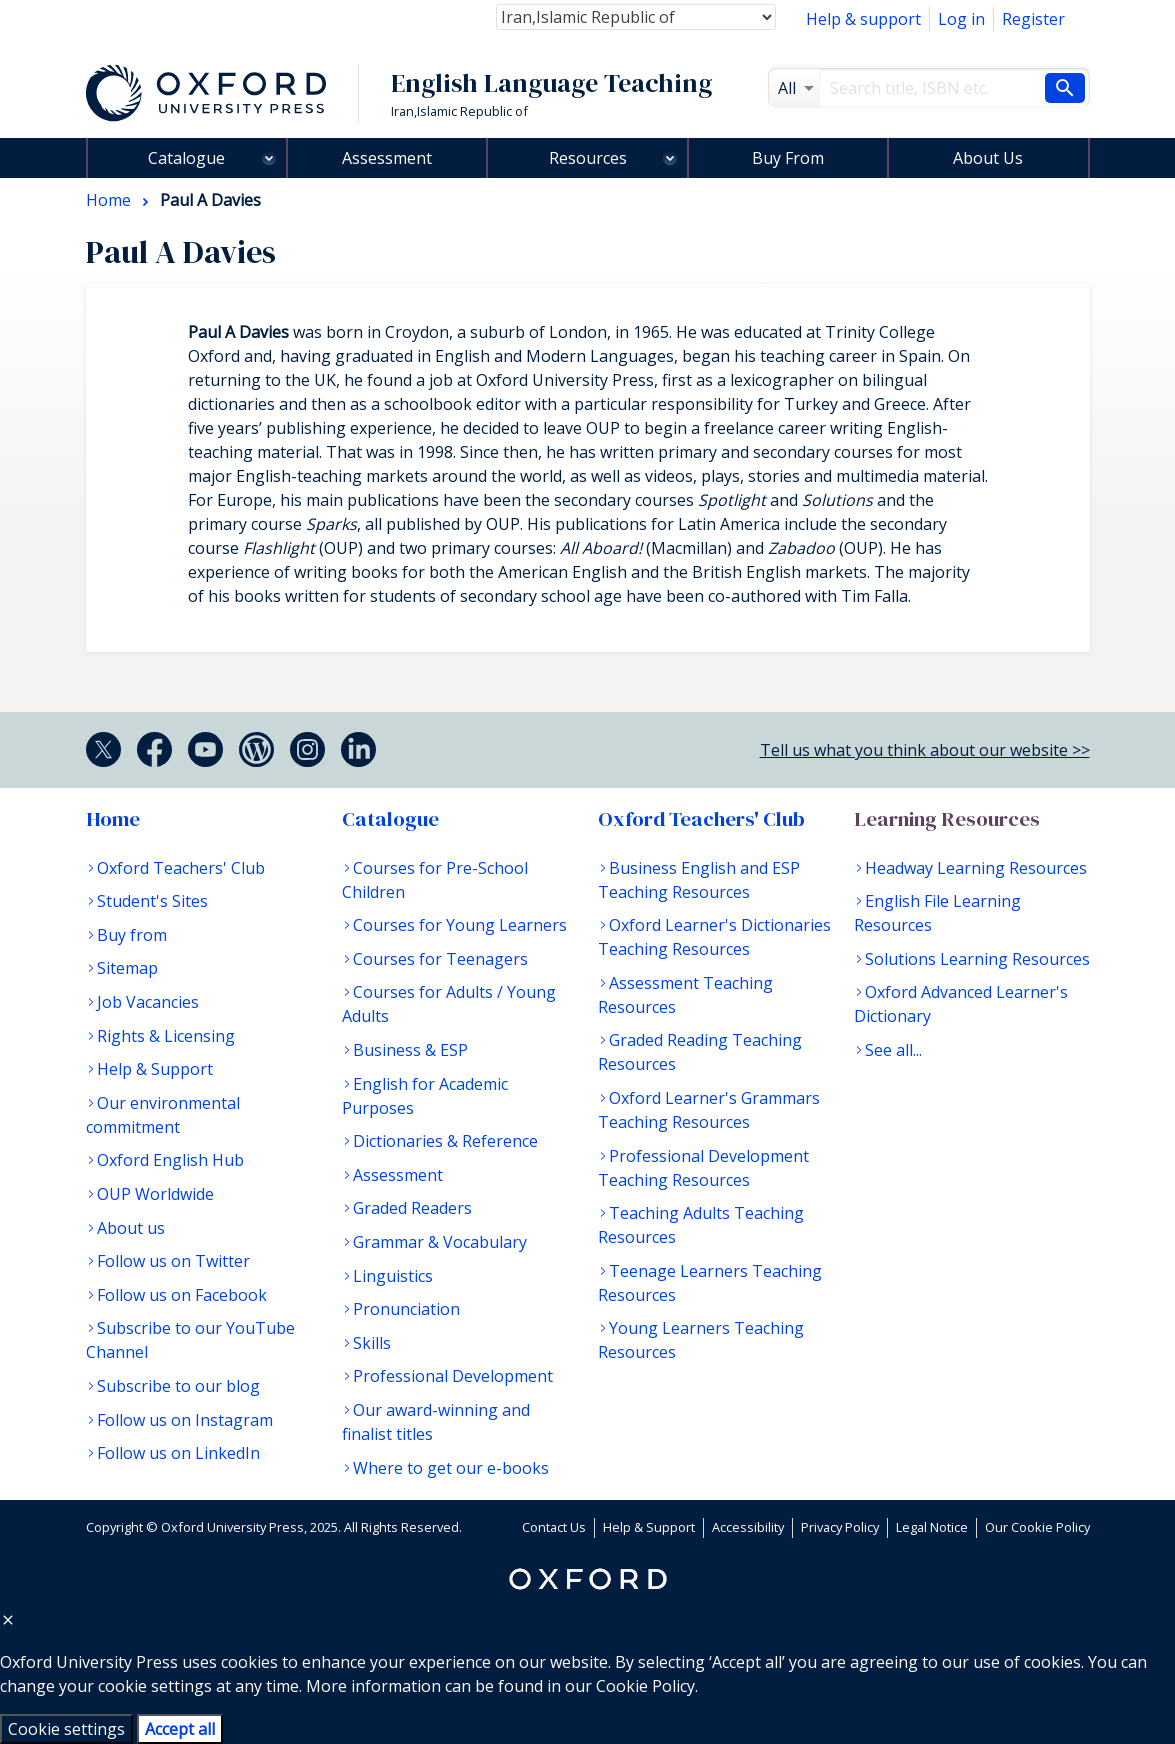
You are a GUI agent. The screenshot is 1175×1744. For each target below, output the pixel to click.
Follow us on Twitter (173, 1261)
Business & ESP (410, 1050)
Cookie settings (66, 1729)
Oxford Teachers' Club (181, 868)
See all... (893, 1050)
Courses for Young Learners (460, 925)
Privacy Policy (840, 1527)
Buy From (788, 158)
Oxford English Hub (170, 1160)
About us (131, 1228)
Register (1033, 19)
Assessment (387, 158)
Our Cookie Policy (1037, 1527)
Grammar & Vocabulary (440, 1242)
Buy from (132, 935)
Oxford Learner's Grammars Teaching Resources (709, 1110)
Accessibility (748, 1527)
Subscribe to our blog (178, 1386)
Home (113, 819)
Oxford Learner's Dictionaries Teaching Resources (714, 937)
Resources (588, 158)
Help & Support (155, 1069)
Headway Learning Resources (976, 868)
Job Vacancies (148, 1002)
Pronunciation (406, 1309)
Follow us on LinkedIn (178, 1453)
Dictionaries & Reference (445, 1141)
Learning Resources (947, 819)
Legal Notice (932, 1527)
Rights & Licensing (166, 1036)
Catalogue (186, 158)
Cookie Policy (645, 1686)
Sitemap (127, 968)
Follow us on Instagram (185, 1420)
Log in (961, 19)
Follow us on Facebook (182, 1295)
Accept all (180, 1729)
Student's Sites (152, 901)
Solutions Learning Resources (977, 959)
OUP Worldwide (155, 1194)
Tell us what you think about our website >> (925, 750)
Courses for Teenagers (440, 959)
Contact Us (554, 1527)
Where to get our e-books (451, 1468)
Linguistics (393, 1276)
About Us (988, 158)
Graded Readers (412, 1208)
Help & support (863, 19)
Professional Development (453, 1376)
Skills (372, 1343)
